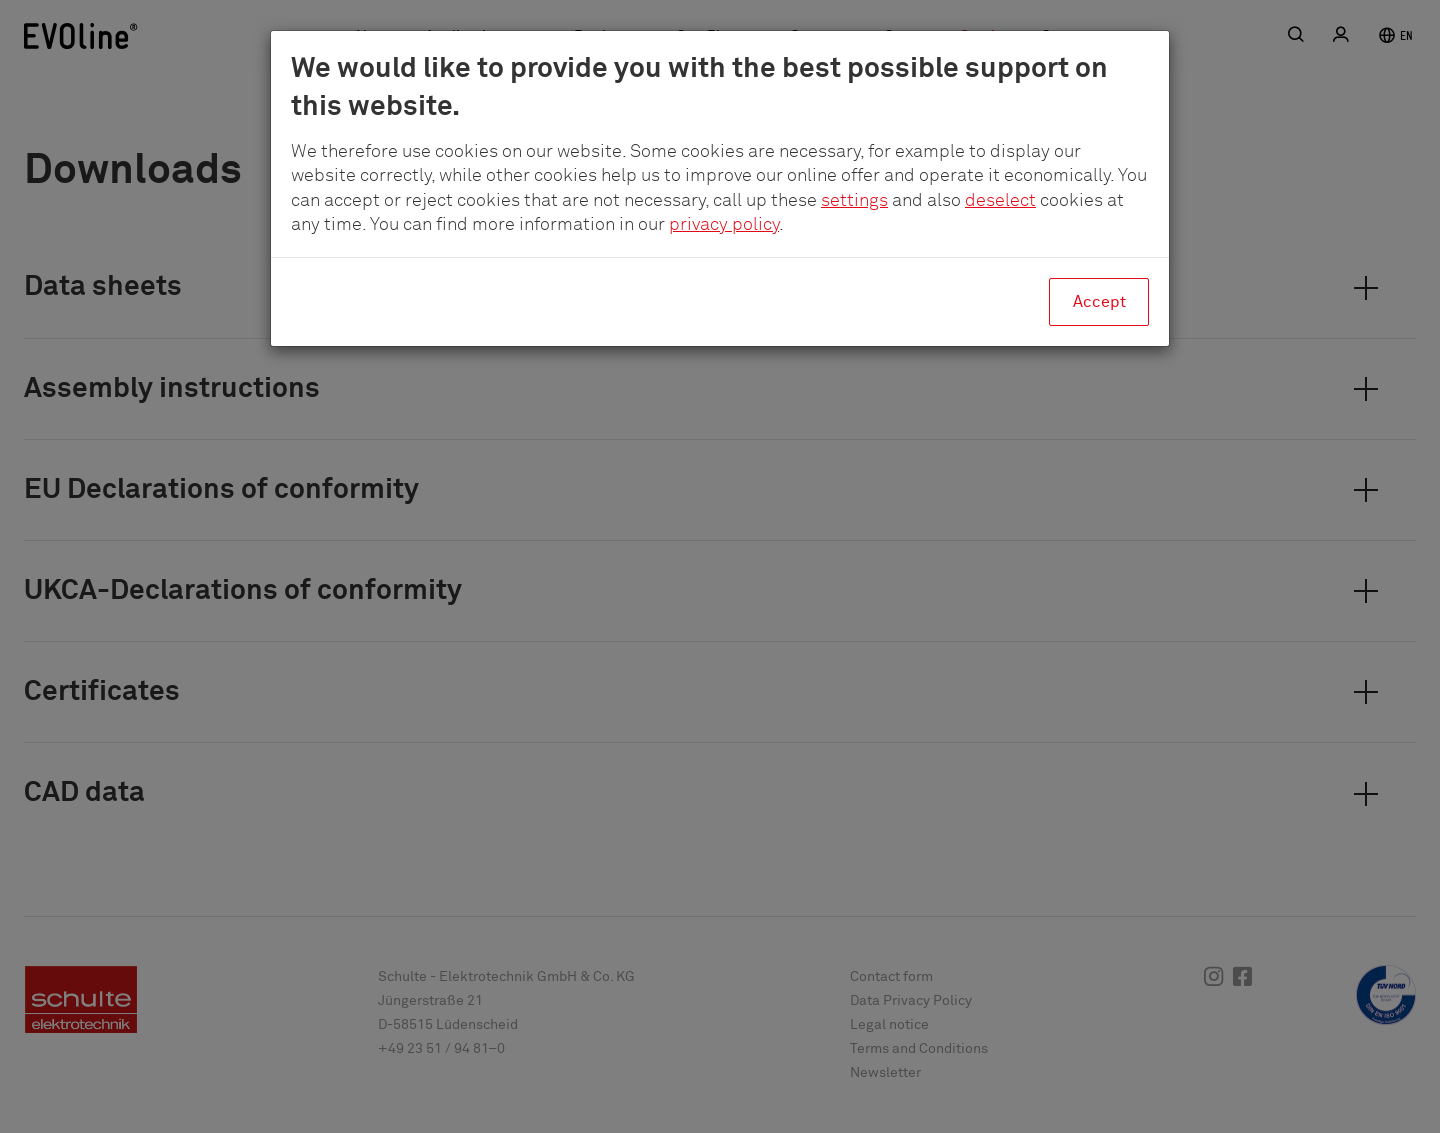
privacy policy (724, 225)
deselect (1000, 201)
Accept (1099, 302)
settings (854, 201)
